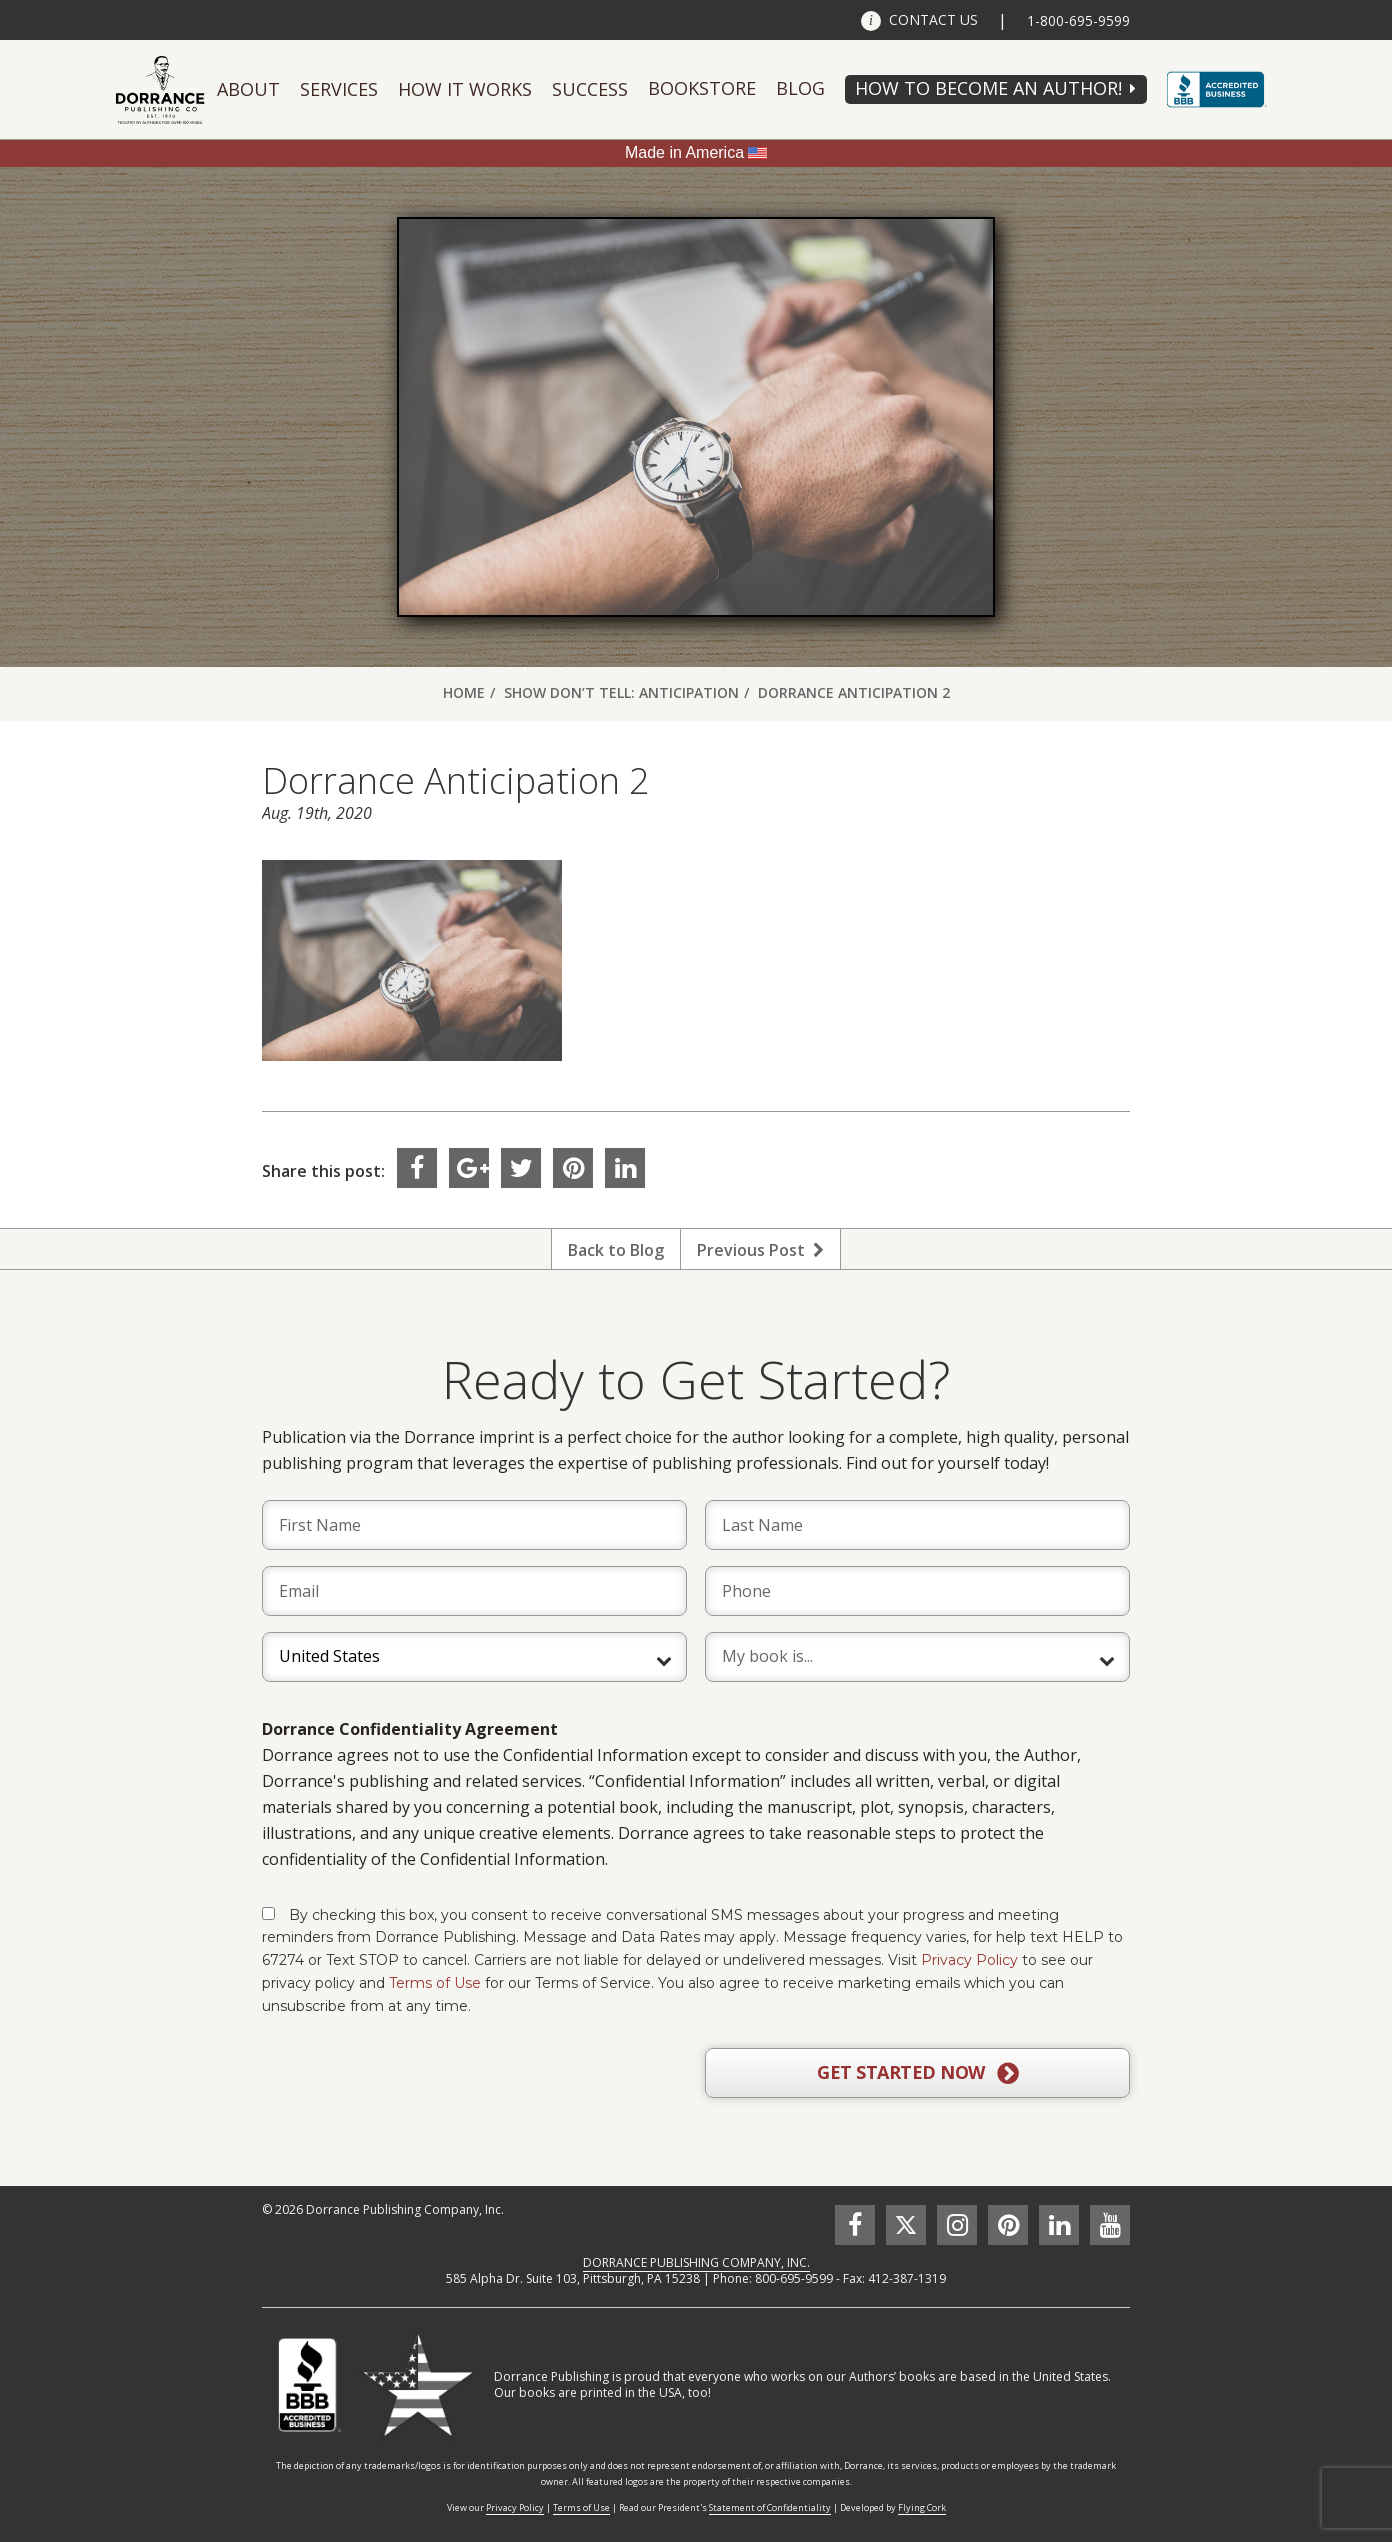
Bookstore (702, 88)
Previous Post (760, 1250)
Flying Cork (922, 2507)
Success (590, 89)
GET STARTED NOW (917, 2073)
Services (339, 89)
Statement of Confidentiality (770, 2507)
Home (464, 692)
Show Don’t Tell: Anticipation (621, 692)
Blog (800, 88)
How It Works (465, 89)
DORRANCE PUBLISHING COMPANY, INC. (696, 2262)
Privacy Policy (969, 1960)
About (248, 89)
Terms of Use (435, 1983)
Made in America (684, 152)
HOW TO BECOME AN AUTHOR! (988, 88)
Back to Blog (616, 1250)
